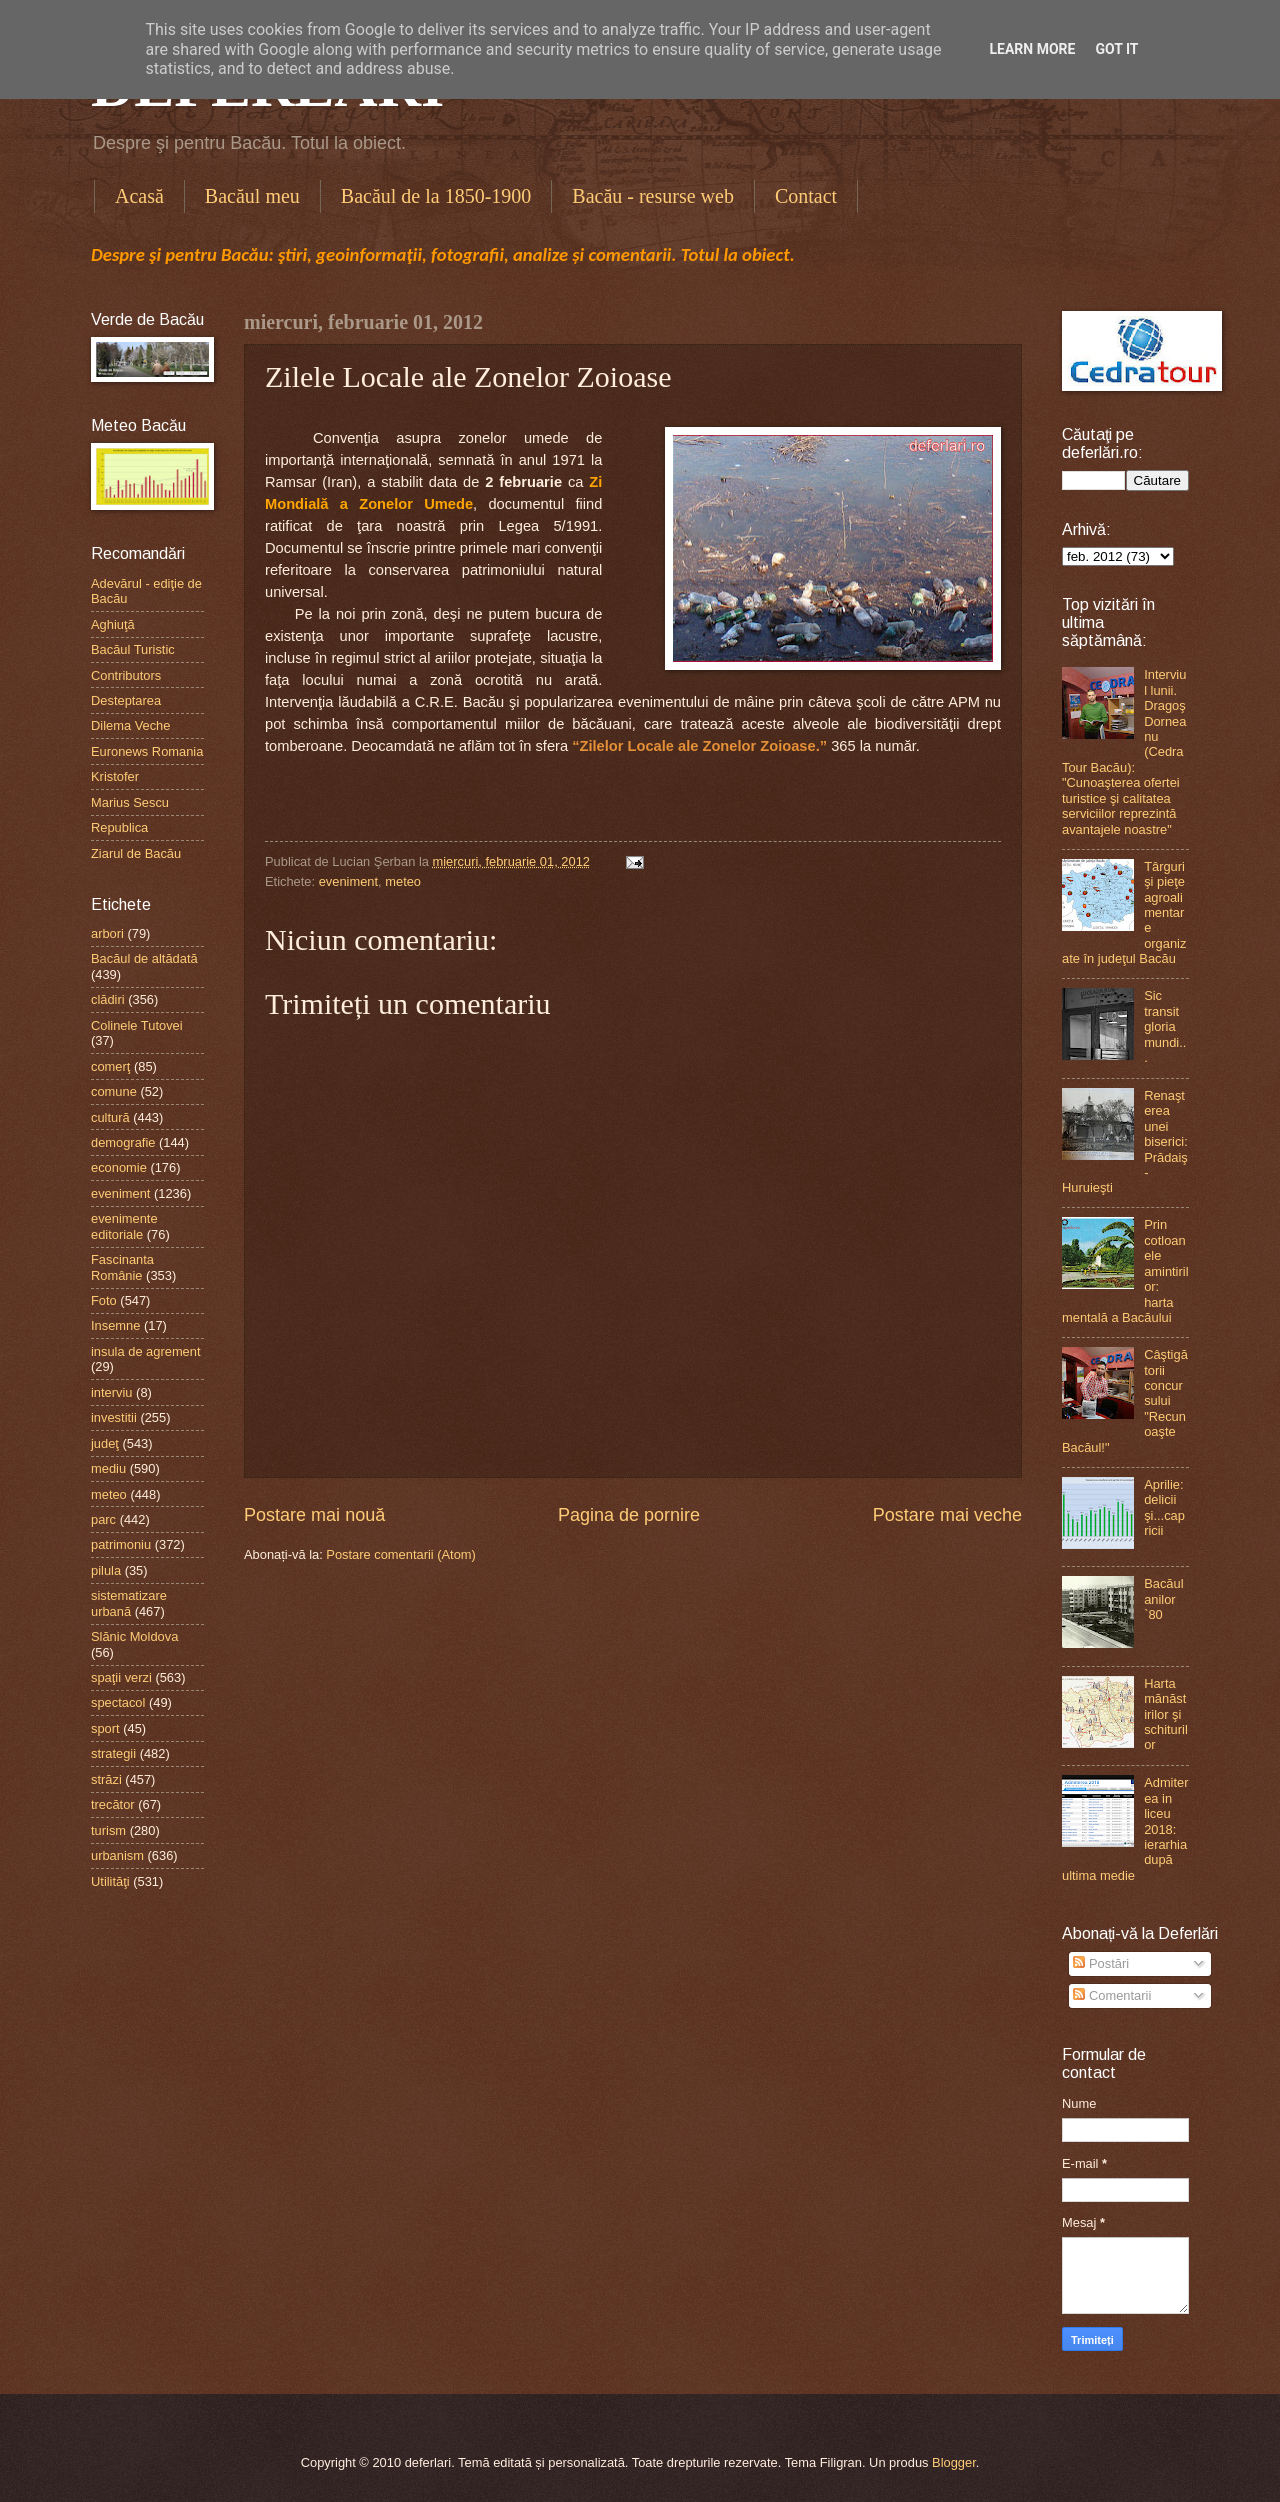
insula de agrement (146, 1351)
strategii (113, 1753)
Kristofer (115, 776)
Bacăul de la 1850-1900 (436, 196)
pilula (106, 1570)
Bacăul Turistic (133, 649)
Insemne (115, 1325)
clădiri (108, 999)
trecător (113, 1804)
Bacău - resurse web (653, 196)
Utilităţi (110, 1881)
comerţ (110, 1066)
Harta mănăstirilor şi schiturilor (1166, 1714)
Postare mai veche (947, 1515)
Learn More (1032, 49)
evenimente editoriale (124, 1226)
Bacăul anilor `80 (1163, 1599)
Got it (1116, 49)
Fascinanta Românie (122, 1267)
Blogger (954, 2462)
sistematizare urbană (129, 1603)
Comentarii (1112, 1995)
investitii (114, 1417)
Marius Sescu (130, 802)
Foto (104, 1300)
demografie (123, 1142)
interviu (112, 1392)
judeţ (105, 1443)
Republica (119, 827)
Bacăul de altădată (144, 958)
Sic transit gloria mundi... (1165, 1026)
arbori (107, 933)
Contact (806, 196)
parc (103, 1519)
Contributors (126, 675)
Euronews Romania (147, 751)
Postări (1101, 1963)
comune (114, 1091)
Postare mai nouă (314, 1515)
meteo (403, 881)
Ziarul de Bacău (136, 853)
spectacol (118, 1702)
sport (105, 1728)
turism (108, 1830)
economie (119, 1167)
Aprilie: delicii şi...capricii (1164, 1507)
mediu (108, 1468)
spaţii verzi (121, 1677)
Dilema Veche (130, 725)
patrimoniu (121, 1544)
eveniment (348, 881)
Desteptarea (126, 700)
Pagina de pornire (629, 1515)
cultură (110, 1117)
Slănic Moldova (134, 1636)
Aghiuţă (113, 624)
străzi (106, 1779)
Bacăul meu (252, 196)
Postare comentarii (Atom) (401, 1554)
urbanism (117, 1855)
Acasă (139, 196)
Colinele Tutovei (137, 1025)
